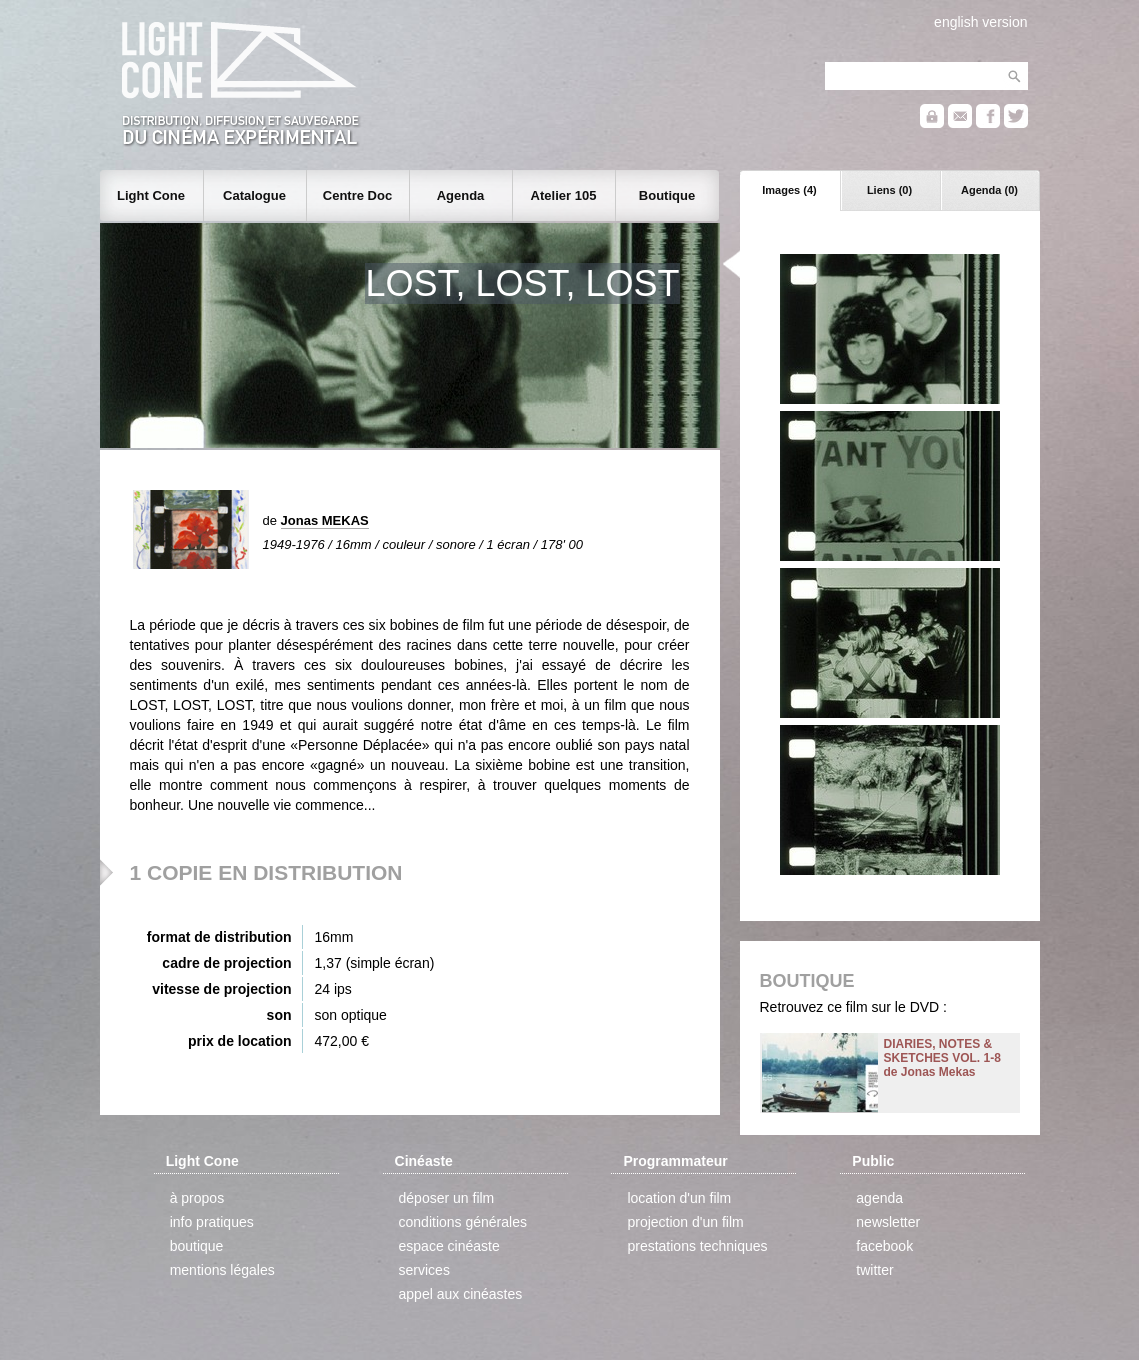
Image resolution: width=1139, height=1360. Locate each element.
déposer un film (447, 1198)
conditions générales (463, 1222)
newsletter (888, 1222)
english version (980, 22)
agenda (879, 1198)
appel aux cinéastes (461, 1294)
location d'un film (679, 1198)
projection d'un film (685, 1222)
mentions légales (222, 1270)
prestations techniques (697, 1246)
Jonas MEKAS (325, 520)
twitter (874, 1270)
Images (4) (789, 190)
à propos (197, 1198)
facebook (884, 1246)
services (424, 1270)
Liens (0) (889, 190)
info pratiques (212, 1222)
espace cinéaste (449, 1246)
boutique (197, 1246)
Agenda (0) (989, 190)
